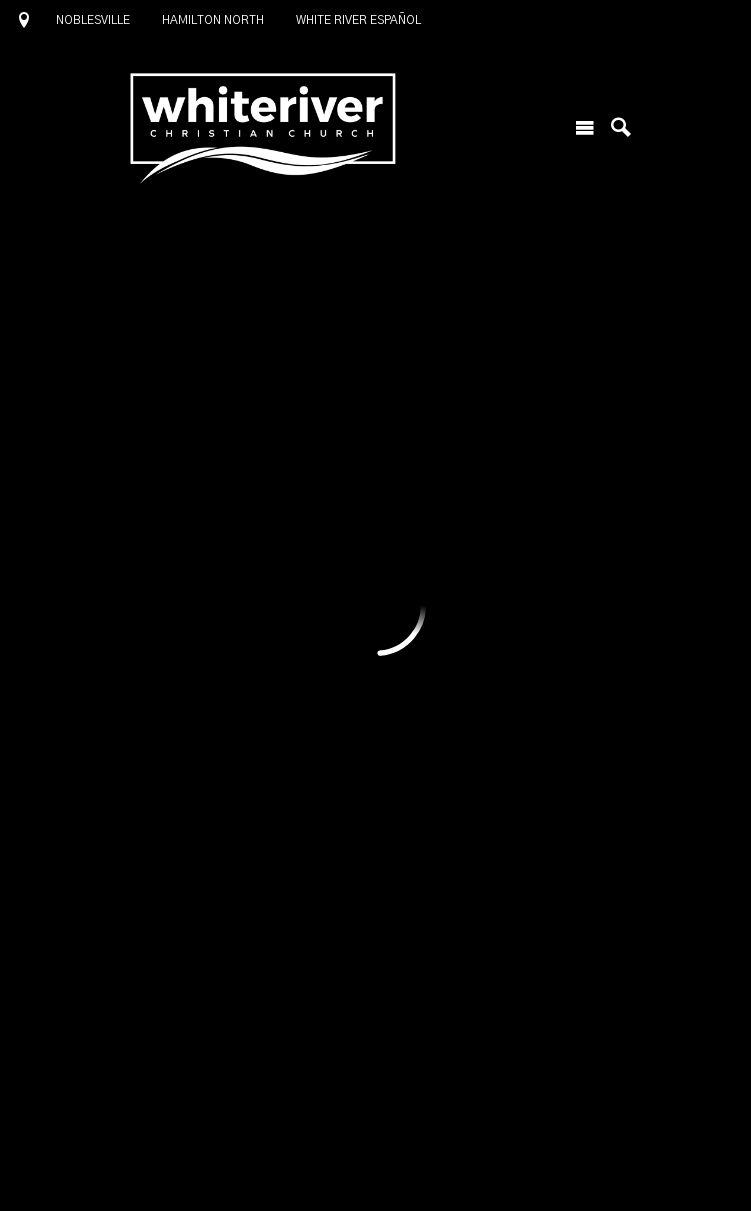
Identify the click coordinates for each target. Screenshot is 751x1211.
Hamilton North (213, 20)
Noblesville (93, 20)
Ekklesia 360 (376, 1171)
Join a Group (219, 567)
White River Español (358, 20)
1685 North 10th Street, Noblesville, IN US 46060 (320, 1098)
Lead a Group (434, 567)
